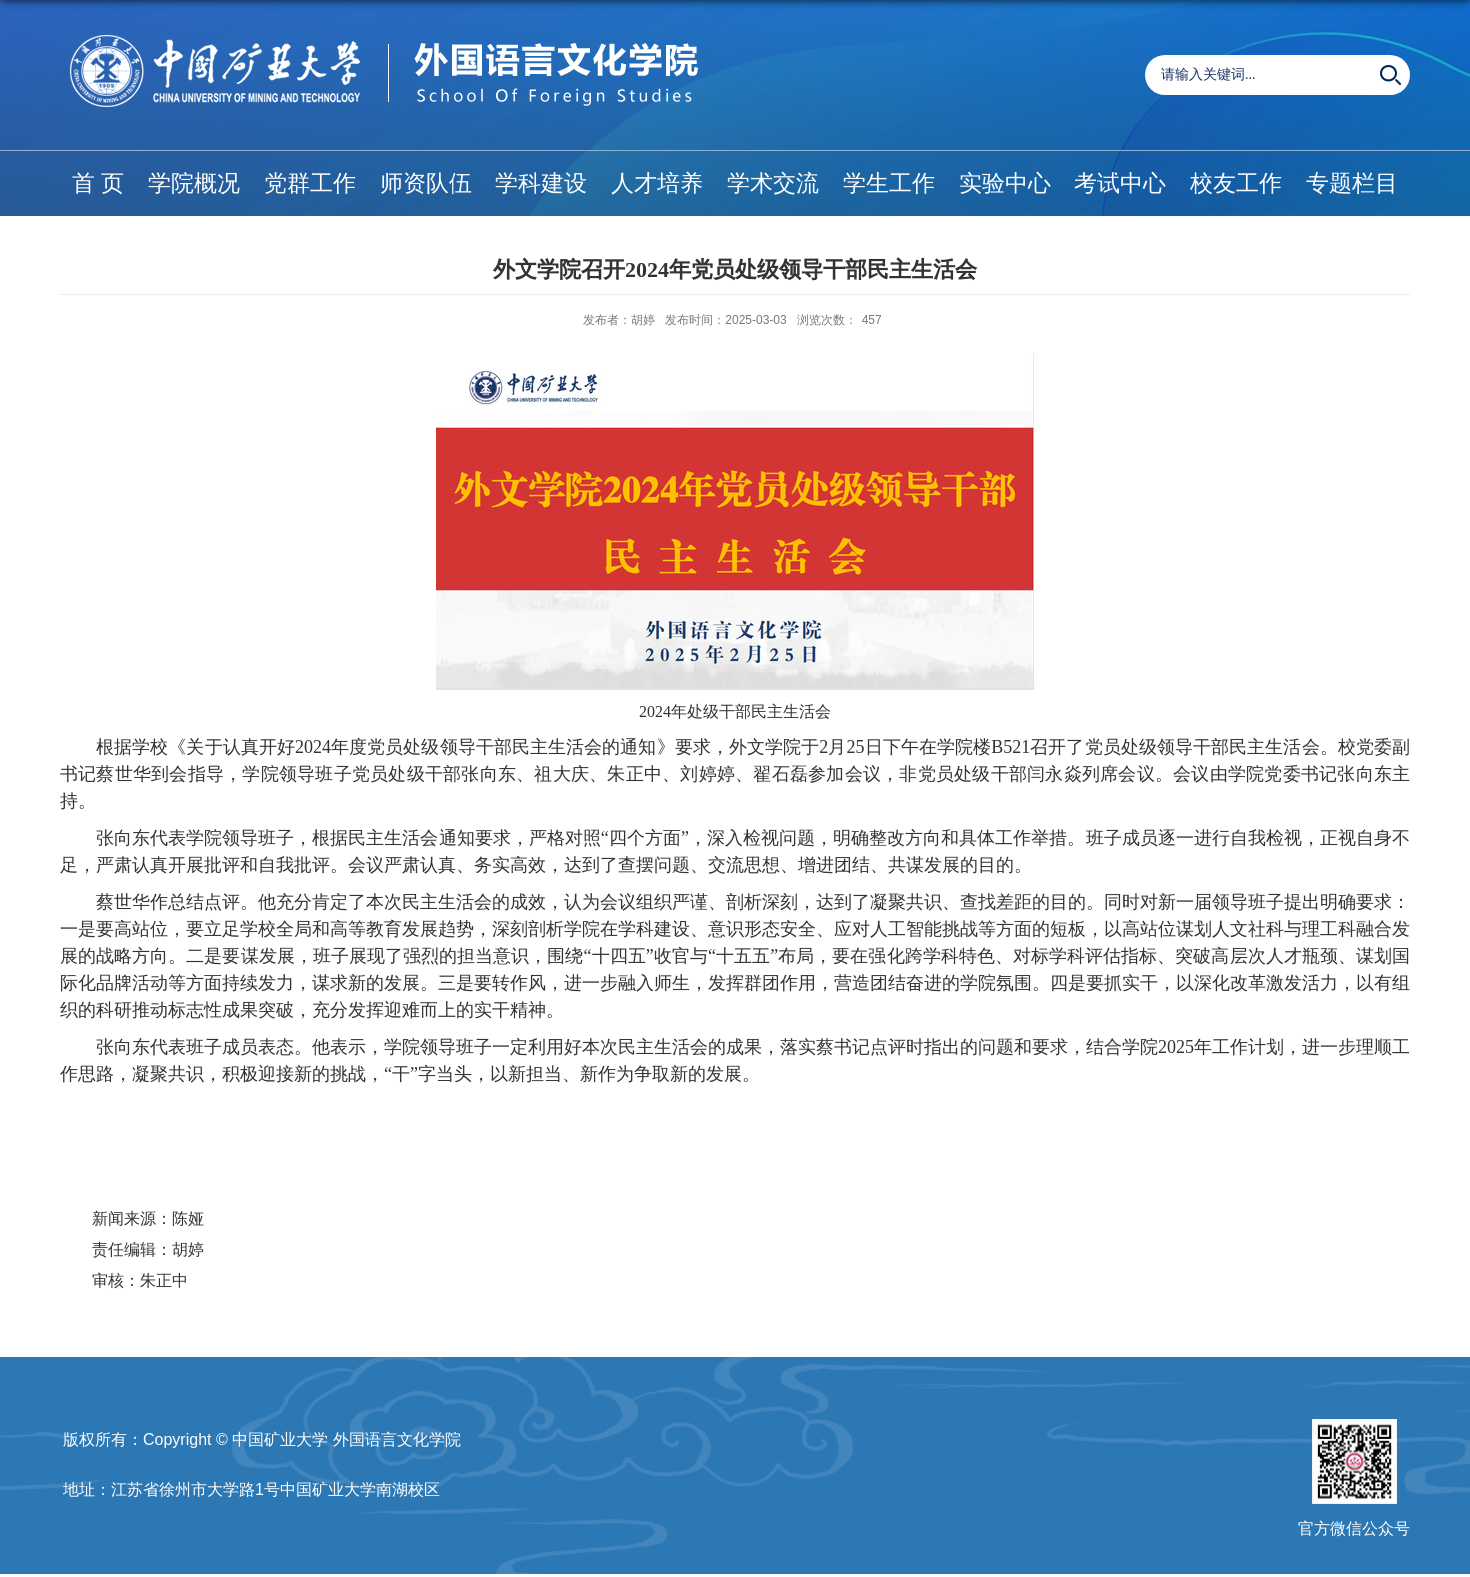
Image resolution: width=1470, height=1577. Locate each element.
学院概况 (194, 183)
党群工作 (310, 183)
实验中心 (1005, 183)
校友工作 (1236, 183)
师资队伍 (426, 183)
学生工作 (889, 183)
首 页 (98, 183)
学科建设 (541, 183)
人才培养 (657, 183)
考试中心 (1120, 183)
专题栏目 (1352, 183)
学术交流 (773, 183)
